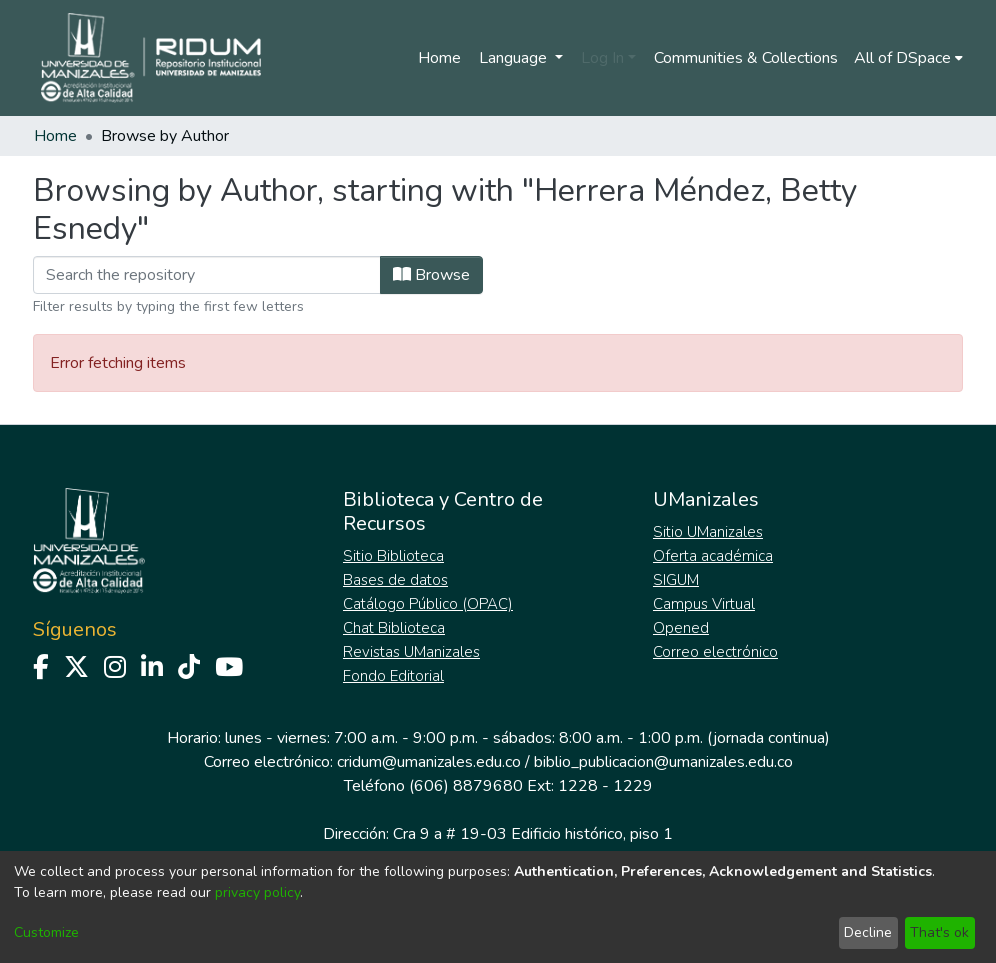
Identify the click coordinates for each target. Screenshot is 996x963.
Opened (681, 628)
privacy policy (257, 892)
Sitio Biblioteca (393, 556)
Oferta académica (713, 556)
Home (439, 58)
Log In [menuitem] (602, 58)
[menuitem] (908, 58)
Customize (46, 932)
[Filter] (207, 275)
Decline (868, 932)
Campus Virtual (704, 604)
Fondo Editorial (393, 676)
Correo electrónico (715, 652)
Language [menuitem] (515, 58)
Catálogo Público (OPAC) (428, 604)
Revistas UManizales (411, 652)
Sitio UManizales (708, 532)
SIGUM (676, 580)
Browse (431, 275)
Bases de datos (395, 580)
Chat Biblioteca (394, 628)
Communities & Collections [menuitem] (746, 58)
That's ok (939, 932)
